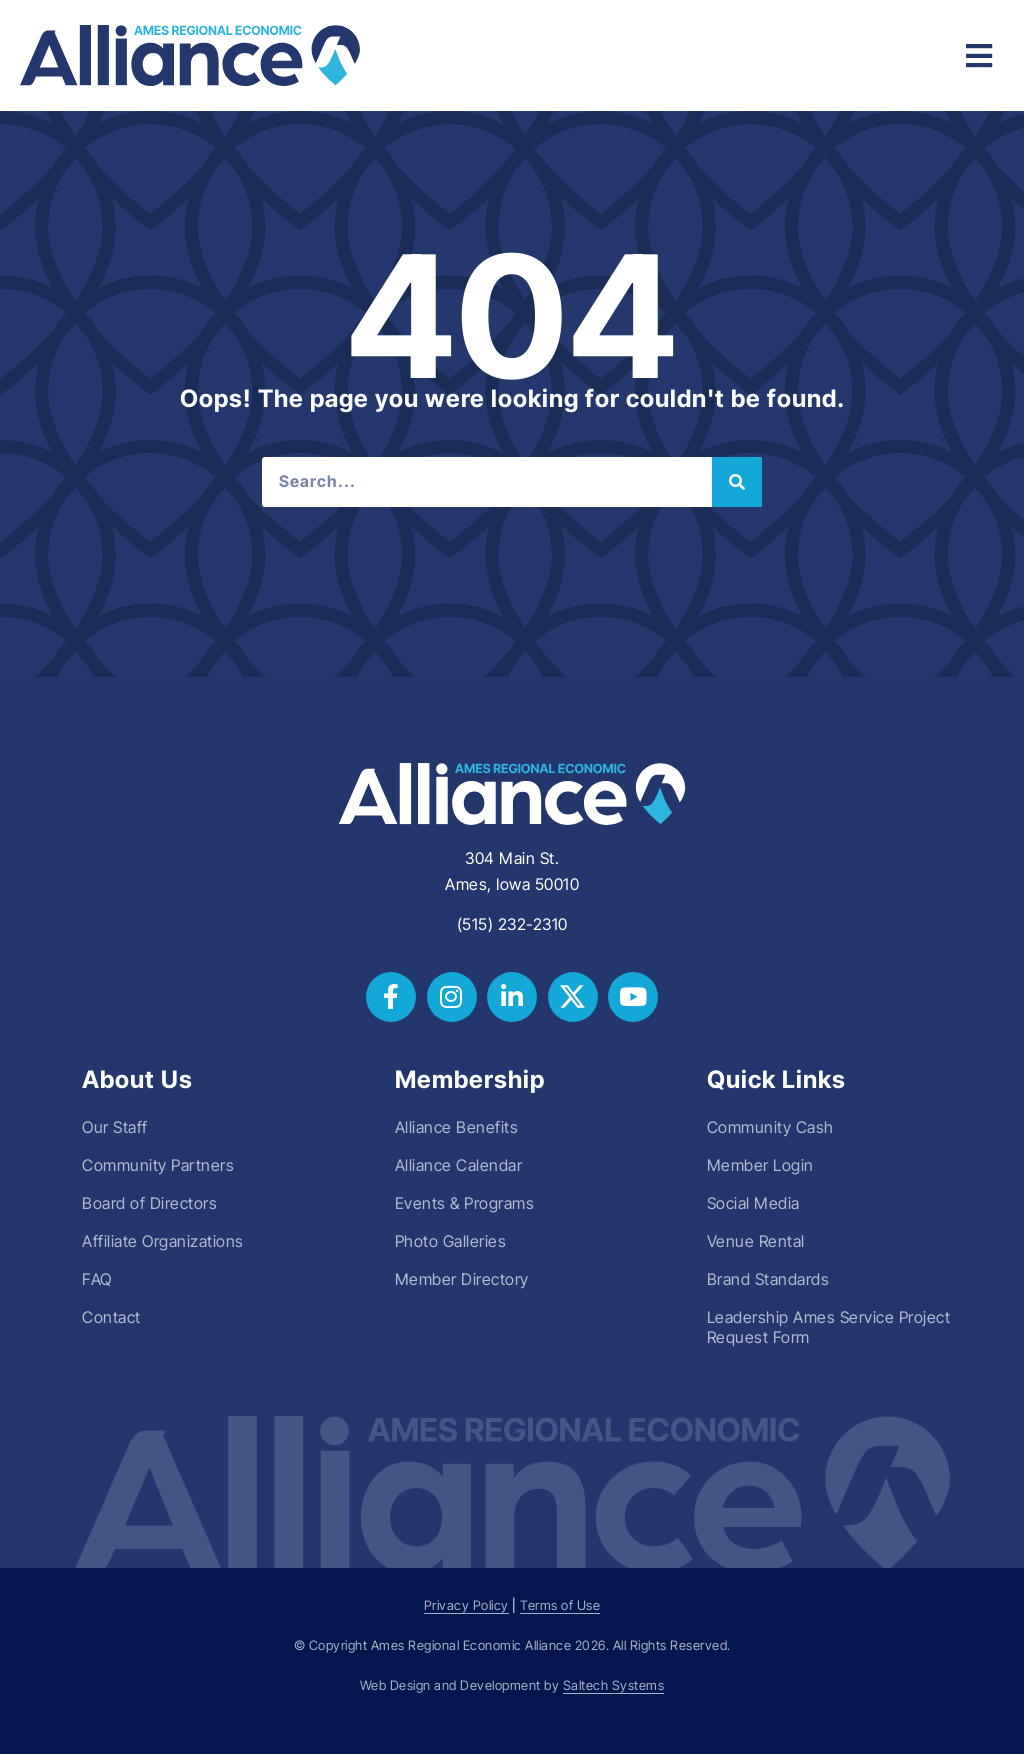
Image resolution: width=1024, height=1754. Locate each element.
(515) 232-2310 (512, 924)
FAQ (97, 1279)
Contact (111, 1317)
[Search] (737, 482)
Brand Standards (768, 1279)
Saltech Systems (614, 1685)
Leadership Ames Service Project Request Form (829, 1327)
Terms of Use (560, 1605)
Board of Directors (149, 1203)
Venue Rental (756, 1241)
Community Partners (158, 1165)
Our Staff (115, 1127)
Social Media (753, 1203)
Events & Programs (465, 1203)
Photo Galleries (451, 1241)
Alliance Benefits (457, 1127)
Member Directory (462, 1279)
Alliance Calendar (459, 1165)
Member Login (760, 1165)
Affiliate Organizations (163, 1241)
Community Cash (770, 1127)
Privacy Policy (466, 1605)
